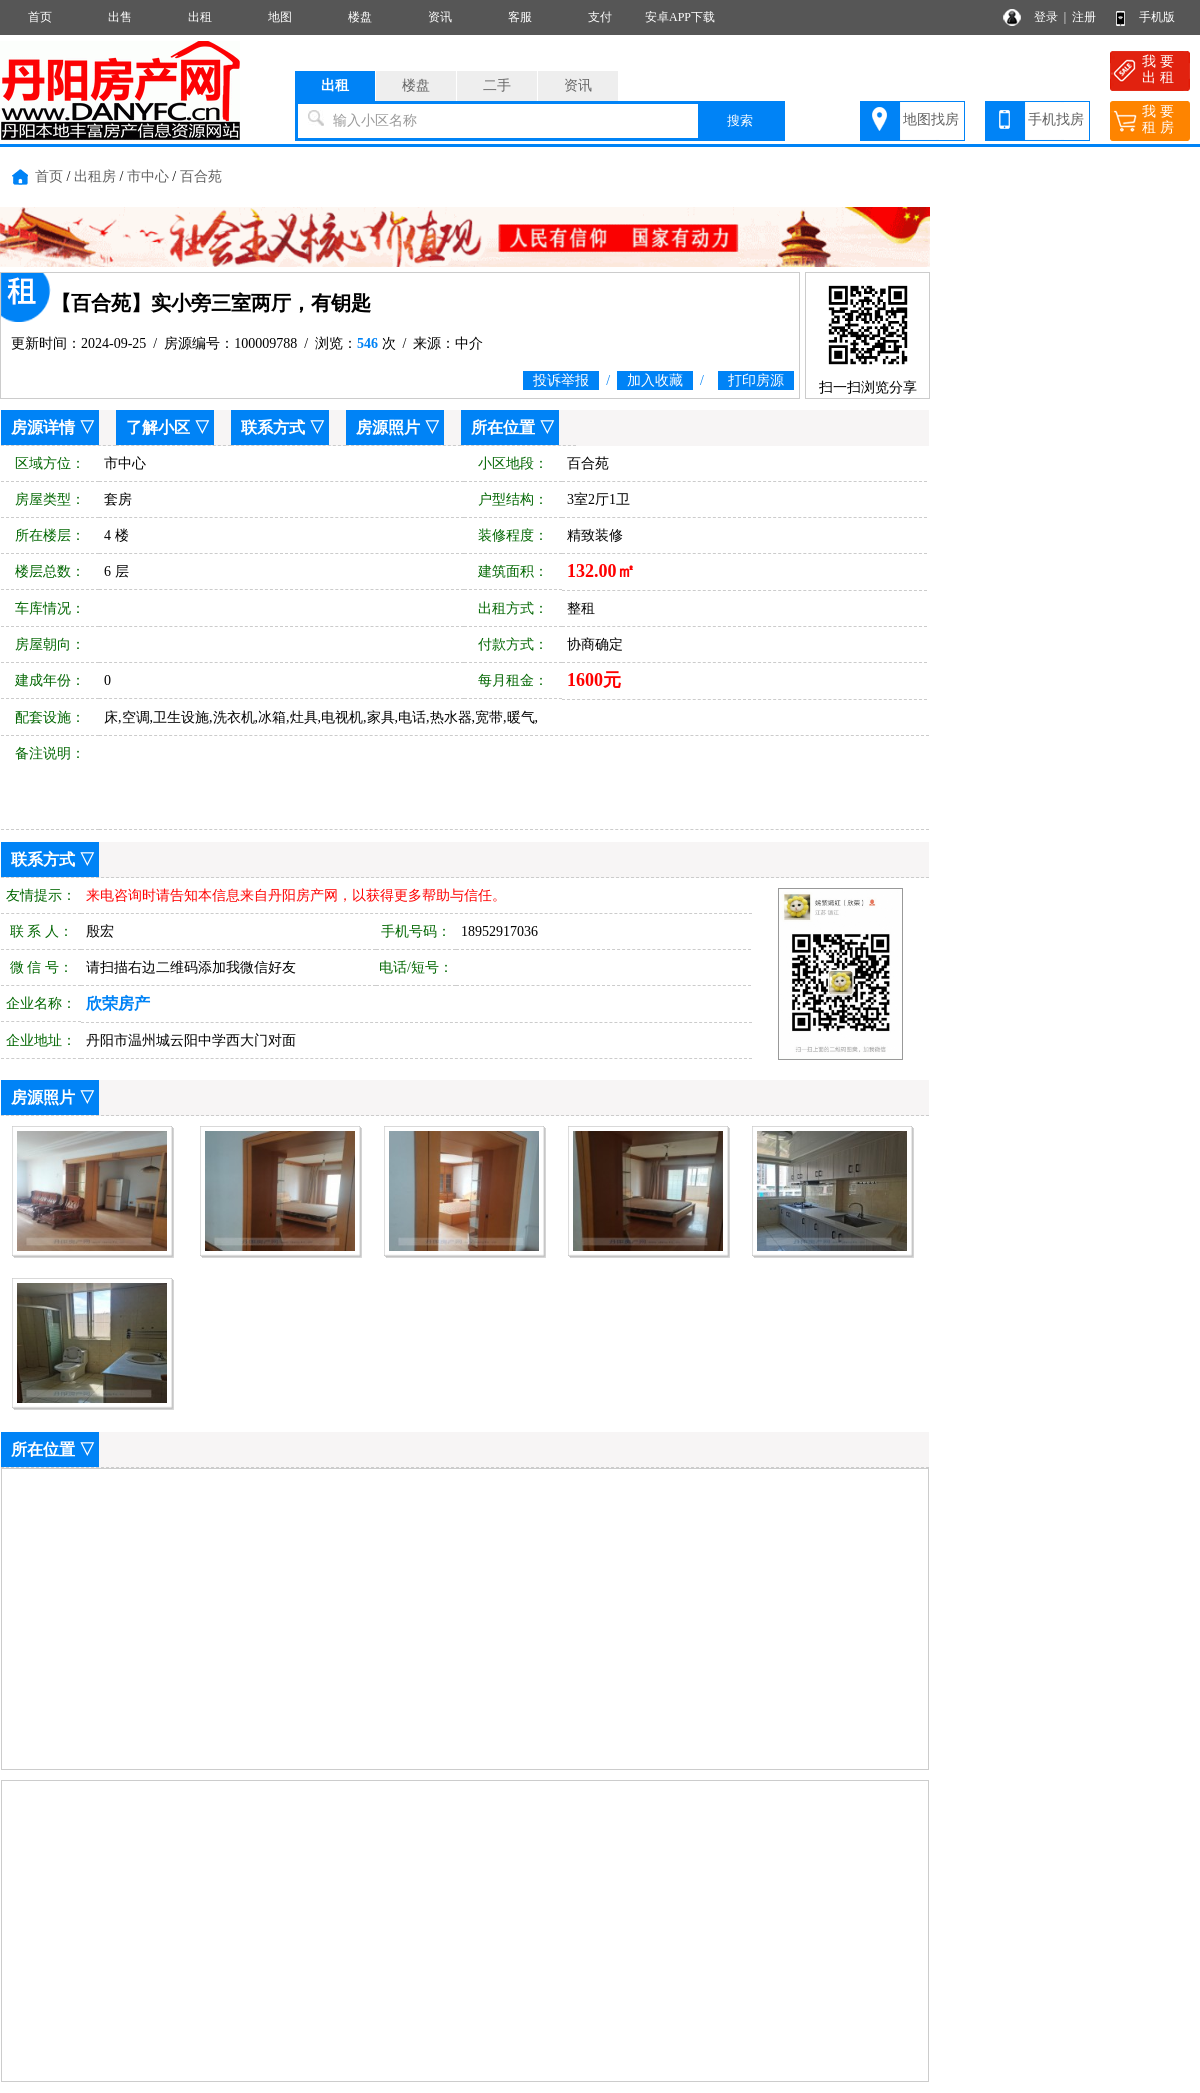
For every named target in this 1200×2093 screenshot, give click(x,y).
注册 (1084, 17)
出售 (120, 17)
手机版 (1157, 17)
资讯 (440, 17)
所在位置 (503, 427)
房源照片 (388, 427)
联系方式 (273, 427)
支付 (600, 17)
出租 (200, 17)
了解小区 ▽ (168, 427)
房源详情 (43, 427)
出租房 (95, 176)
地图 (280, 17)
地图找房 (931, 119)
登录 (1046, 17)
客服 (520, 17)
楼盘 (360, 17)
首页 (40, 17)
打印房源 (756, 380)
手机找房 (1056, 119)
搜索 (740, 120)
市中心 (148, 176)
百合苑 (201, 176)
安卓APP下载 (680, 17)
